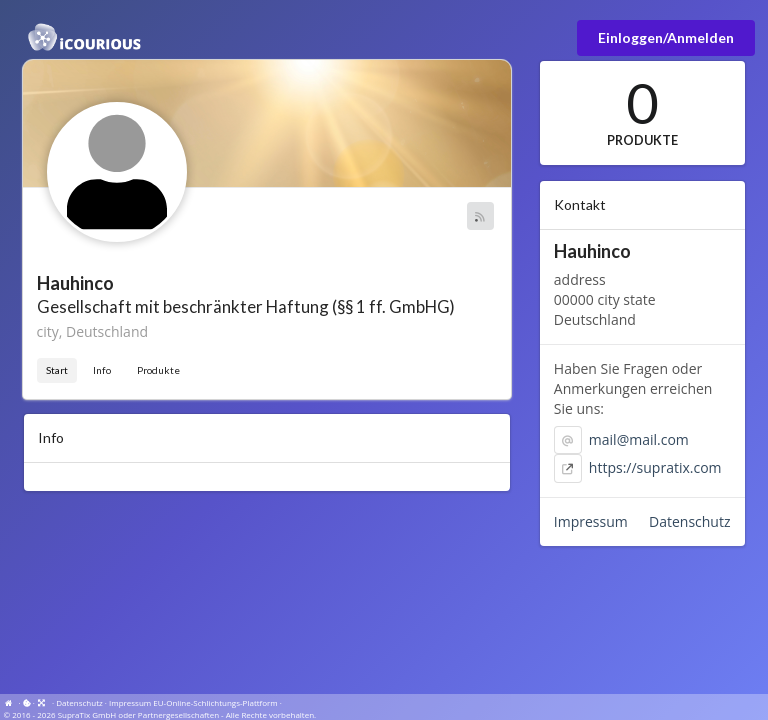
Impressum (591, 521)
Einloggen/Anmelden (666, 37)
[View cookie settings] (27, 702)
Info (102, 370)
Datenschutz (689, 521)
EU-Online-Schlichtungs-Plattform (215, 702)
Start (57, 370)
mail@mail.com (639, 439)
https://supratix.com (655, 467)
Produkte (158, 370)
